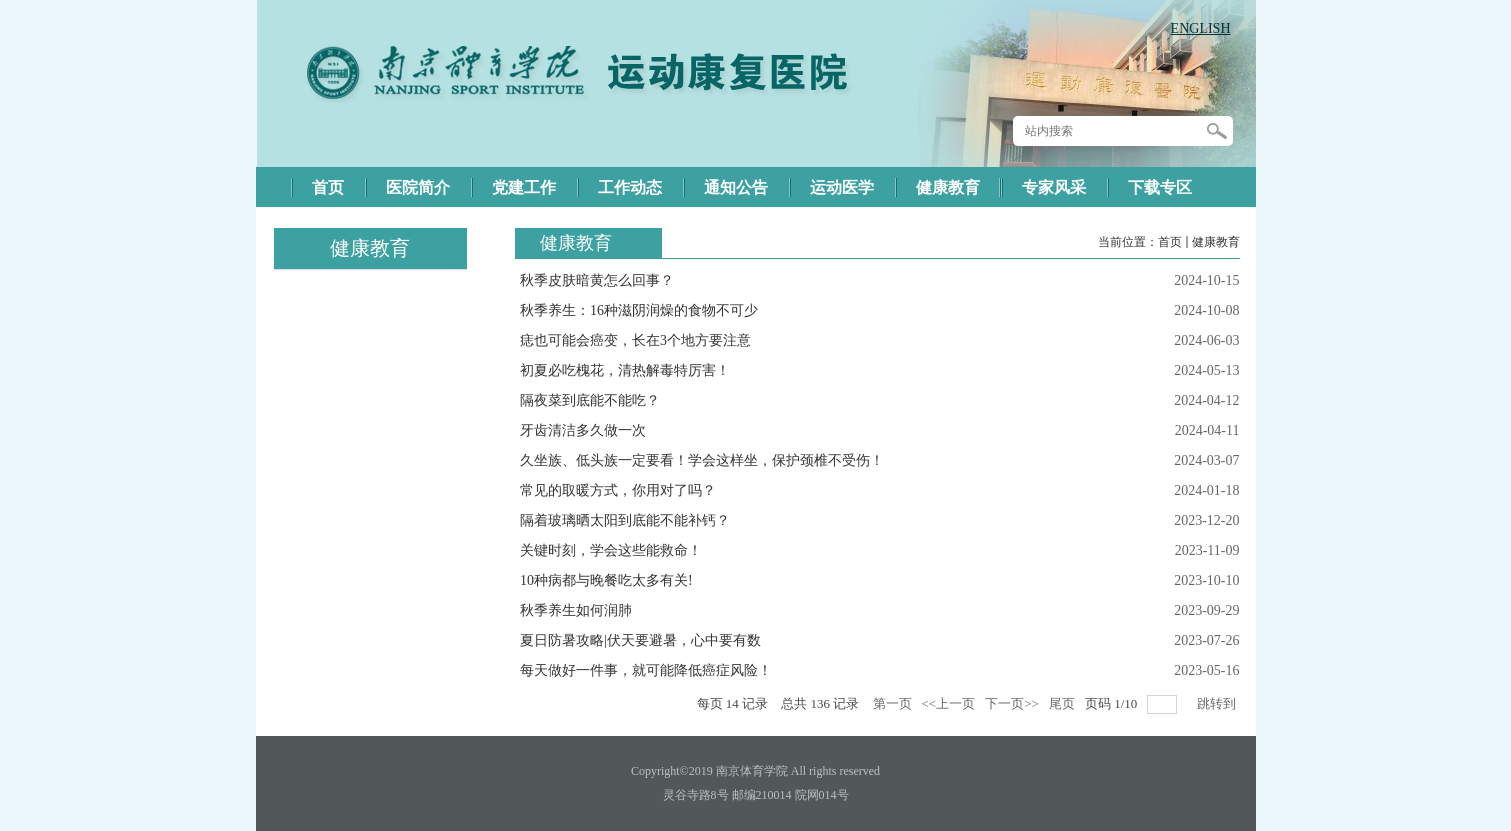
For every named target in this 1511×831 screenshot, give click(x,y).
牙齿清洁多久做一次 (583, 430)
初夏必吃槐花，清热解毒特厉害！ (625, 370)
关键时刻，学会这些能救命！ (611, 550)
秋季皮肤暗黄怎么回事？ (597, 280)
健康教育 (1216, 242)
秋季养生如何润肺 (576, 610)
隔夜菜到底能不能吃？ (590, 400)
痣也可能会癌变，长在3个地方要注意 (635, 340)
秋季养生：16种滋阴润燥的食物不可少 (639, 310)
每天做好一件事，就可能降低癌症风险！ (646, 670)
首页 (1170, 242)
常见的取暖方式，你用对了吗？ (618, 490)
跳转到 (1218, 703)
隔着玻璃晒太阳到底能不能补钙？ (625, 520)
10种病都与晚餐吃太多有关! (606, 580)
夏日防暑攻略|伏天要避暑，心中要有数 (640, 640)
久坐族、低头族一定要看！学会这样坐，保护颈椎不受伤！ (702, 460)
